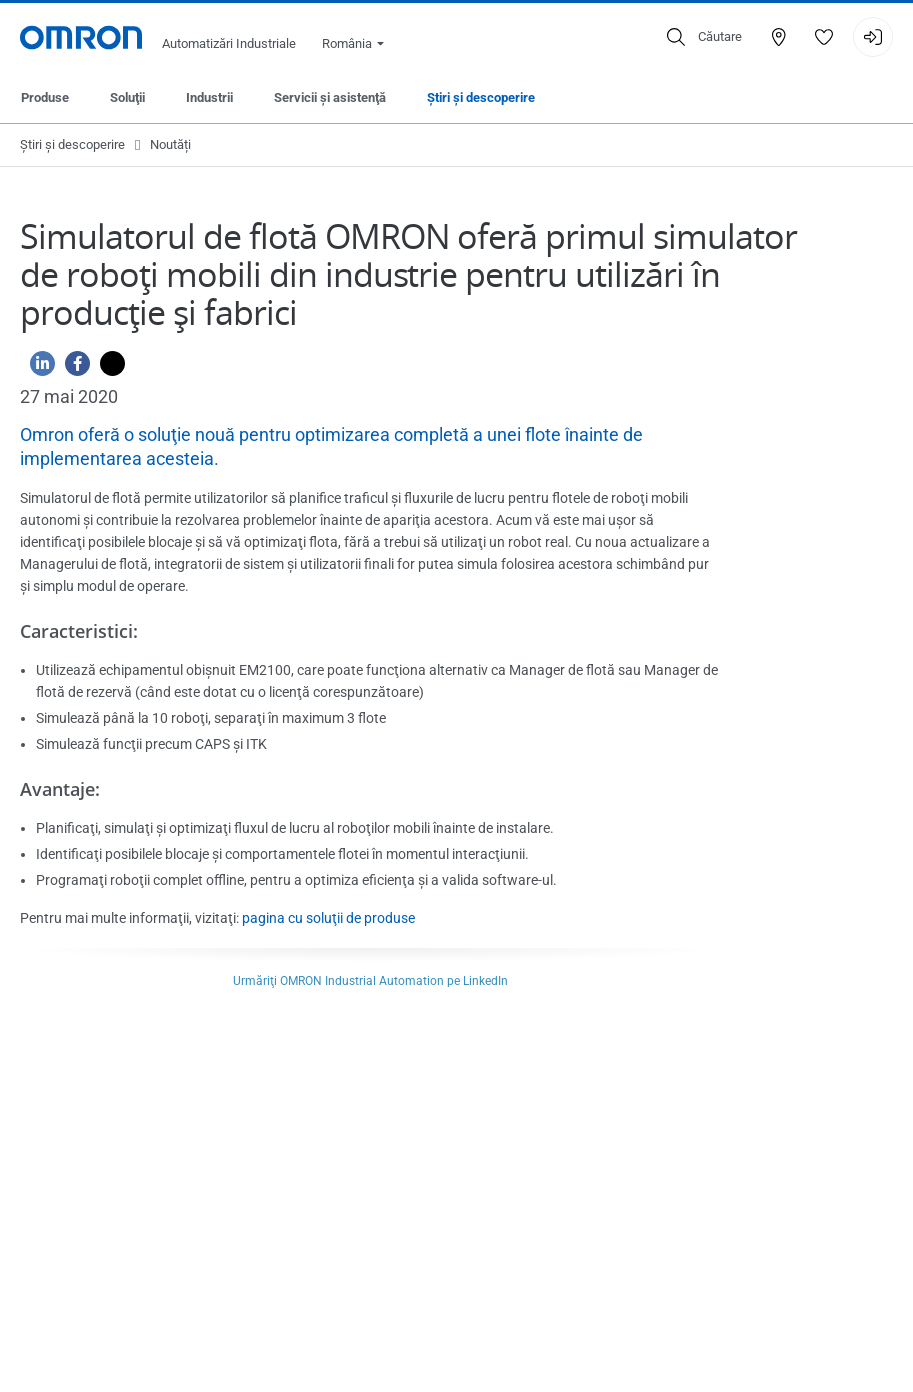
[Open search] (704, 37)
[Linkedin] (37, 368)
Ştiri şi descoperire (481, 97)
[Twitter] (107, 368)
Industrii (209, 97)
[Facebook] (72, 368)
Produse (45, 97)
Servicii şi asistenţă (330, 97)
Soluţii (127, 97)
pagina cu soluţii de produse (328, 918)
